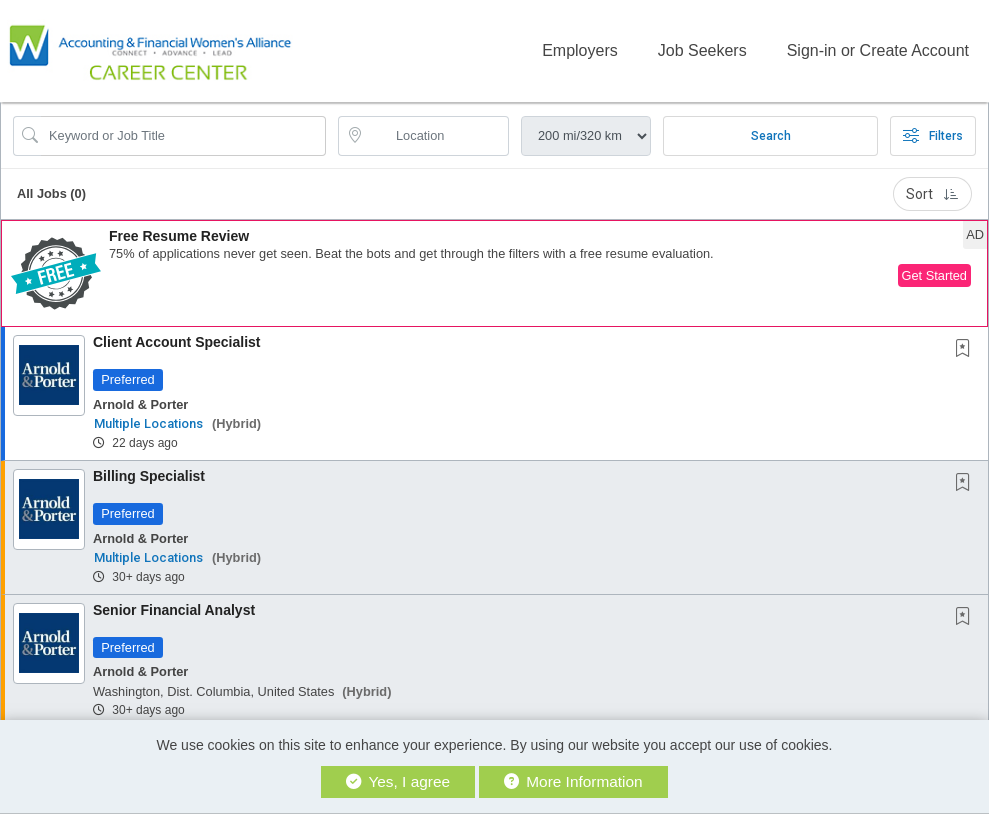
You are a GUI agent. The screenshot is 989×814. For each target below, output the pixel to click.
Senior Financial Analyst (174, 608)
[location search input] (437, 134)
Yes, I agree (398, 781)
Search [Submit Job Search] (771, 134)
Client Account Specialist (177, 340)
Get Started (934, 273)
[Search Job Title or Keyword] (183, 134)
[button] (494, 271)
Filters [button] (933, 134)
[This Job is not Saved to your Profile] (967, 348)
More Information (573, 781)
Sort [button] (932, 192)
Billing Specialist (149, 474)
